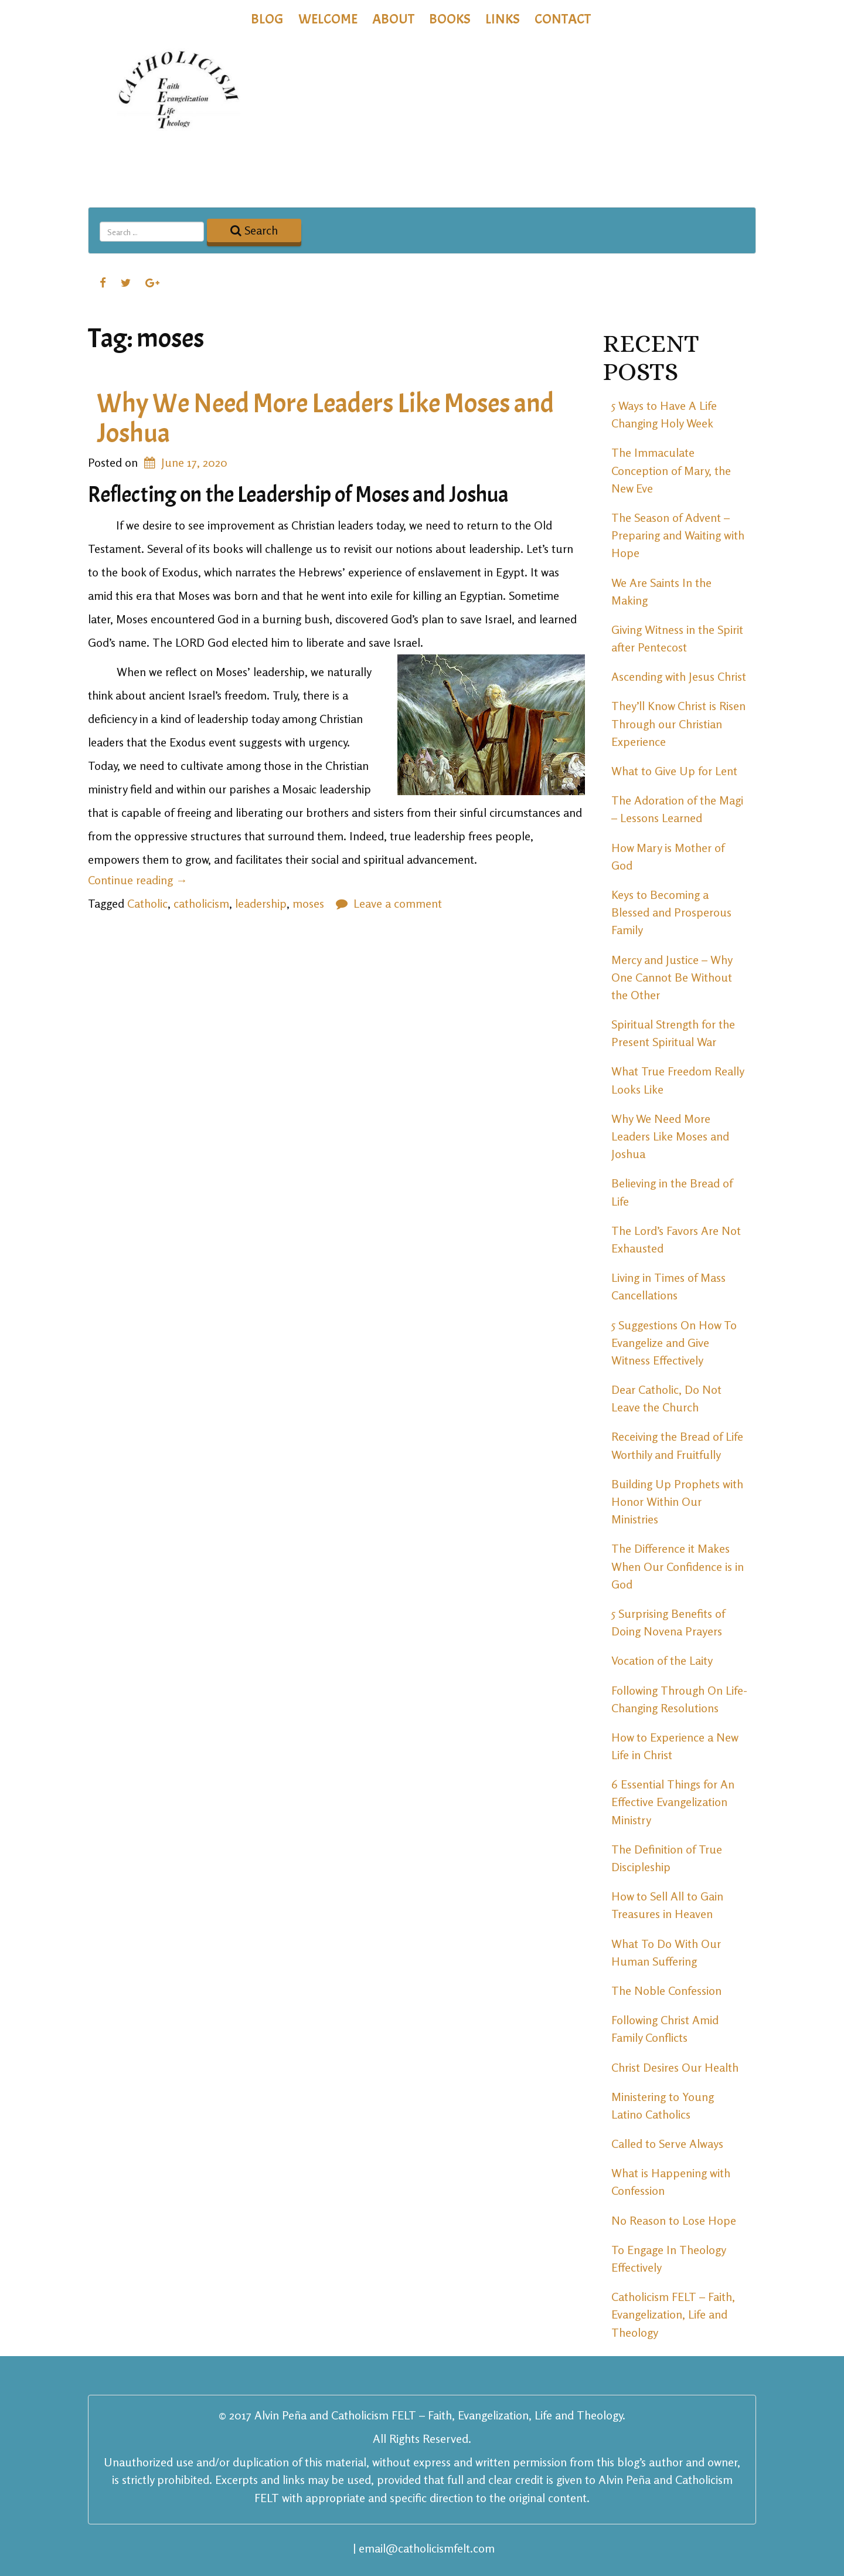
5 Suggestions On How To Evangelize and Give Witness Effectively (674, 1342)
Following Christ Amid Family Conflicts (665, 2028)
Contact (563, 19)
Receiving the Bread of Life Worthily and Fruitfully (677, 1445)
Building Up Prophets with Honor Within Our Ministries (677, 1501)
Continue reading (138, 880)
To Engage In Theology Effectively (668, 2258)
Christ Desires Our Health (674, 2067)
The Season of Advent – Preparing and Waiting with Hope (677, 535)
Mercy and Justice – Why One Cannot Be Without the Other (671, 977)
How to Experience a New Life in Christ (674, 1746)
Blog (267, 19)
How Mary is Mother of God (667, 856)
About (393, 19)
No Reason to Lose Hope (673, 2220)
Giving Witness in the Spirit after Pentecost (677, 638)
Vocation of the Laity (662, 1660)
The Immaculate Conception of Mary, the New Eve (671, 470)
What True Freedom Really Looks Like (677, 1080)
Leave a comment (397, 903)
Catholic (147, 903)
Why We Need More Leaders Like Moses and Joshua (325, 418)
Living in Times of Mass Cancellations (668, 1286)
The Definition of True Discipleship (666, 1858)
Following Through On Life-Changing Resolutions (679, 1699)
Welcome (328, 19)
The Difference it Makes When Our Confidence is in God (677, 1566)
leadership (261, 903)
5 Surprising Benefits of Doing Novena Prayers (668, 1622)
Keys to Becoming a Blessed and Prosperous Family (671, 912)
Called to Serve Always (667, 2143)
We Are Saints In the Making (661, 591)
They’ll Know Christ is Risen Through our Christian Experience (678, 723)
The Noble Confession (666, 1990)
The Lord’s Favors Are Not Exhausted (676, 1239)
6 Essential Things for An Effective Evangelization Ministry (672, 1802)
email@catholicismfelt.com (427, 2548)
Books (450, 19)
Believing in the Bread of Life (672, 1192)
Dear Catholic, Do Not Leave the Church (666, 1398)
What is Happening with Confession (670, 2182)
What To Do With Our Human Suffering (666, 1952)
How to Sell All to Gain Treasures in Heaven (667, 1905)
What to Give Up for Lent (674, 770)
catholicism (201, 903)
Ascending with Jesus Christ (678, 676)
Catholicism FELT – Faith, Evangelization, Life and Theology (673, 2314)
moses (308, 903)
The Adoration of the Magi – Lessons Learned (677, 809)
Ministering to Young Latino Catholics (662, 2105)
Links (502, 19)
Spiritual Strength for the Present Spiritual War (673, 1033)
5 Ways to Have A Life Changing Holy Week (664, 414)
